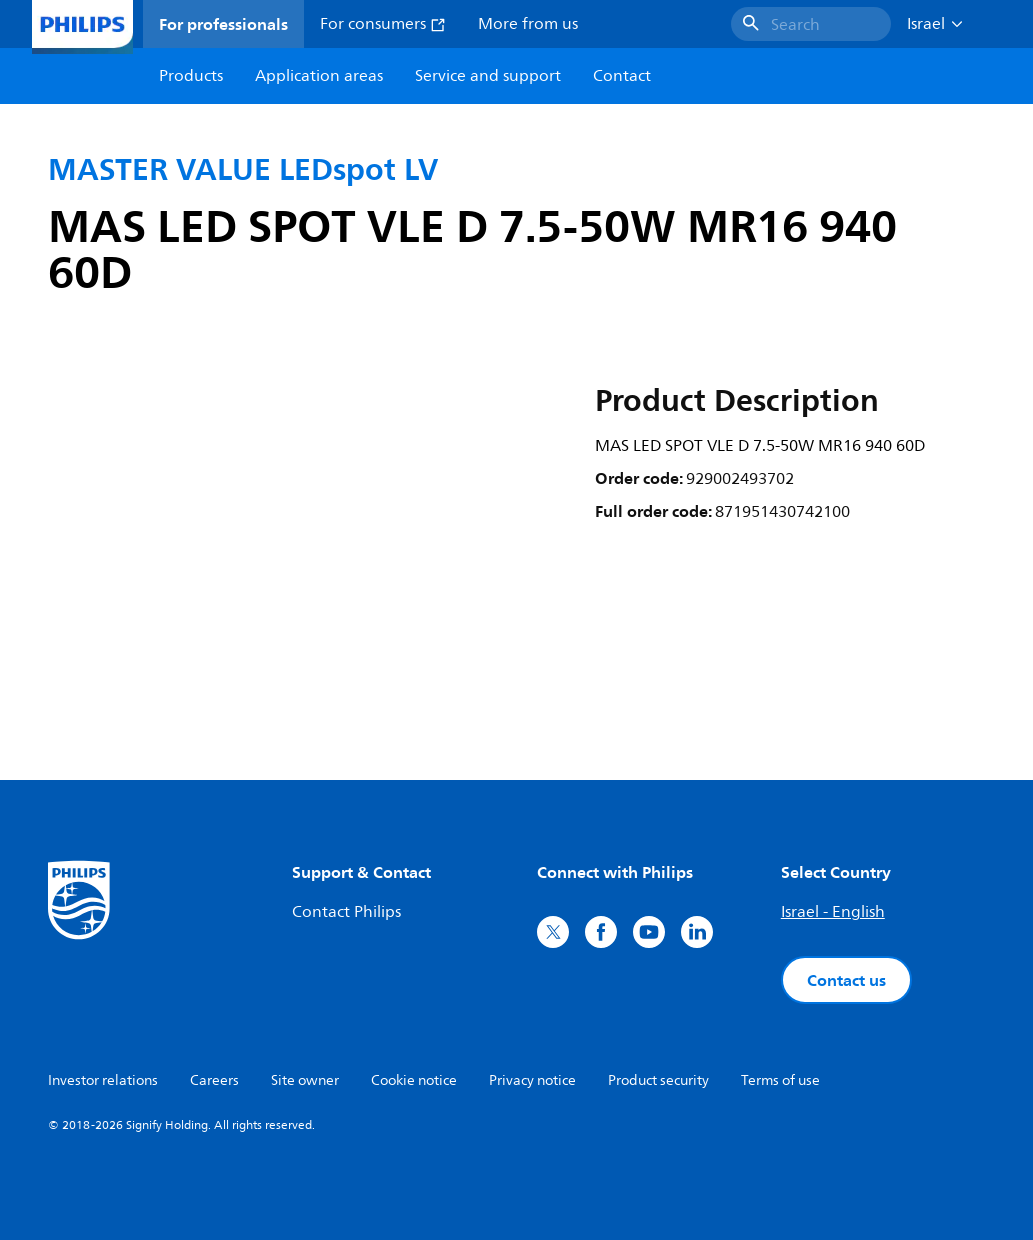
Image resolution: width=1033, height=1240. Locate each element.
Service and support (488, 76)
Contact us (846, 980)
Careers (214, 1080)
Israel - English (833, 912)
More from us (528, 24)
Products (191, 76)
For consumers (383, 24)
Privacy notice (532, 1080)
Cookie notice (414, 1080)
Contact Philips (346, 912)
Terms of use (780, 1080)
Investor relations (103, 1080)
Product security (658, 1080)
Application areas (319, 76)
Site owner (305, 1080)
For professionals (223, 24)
